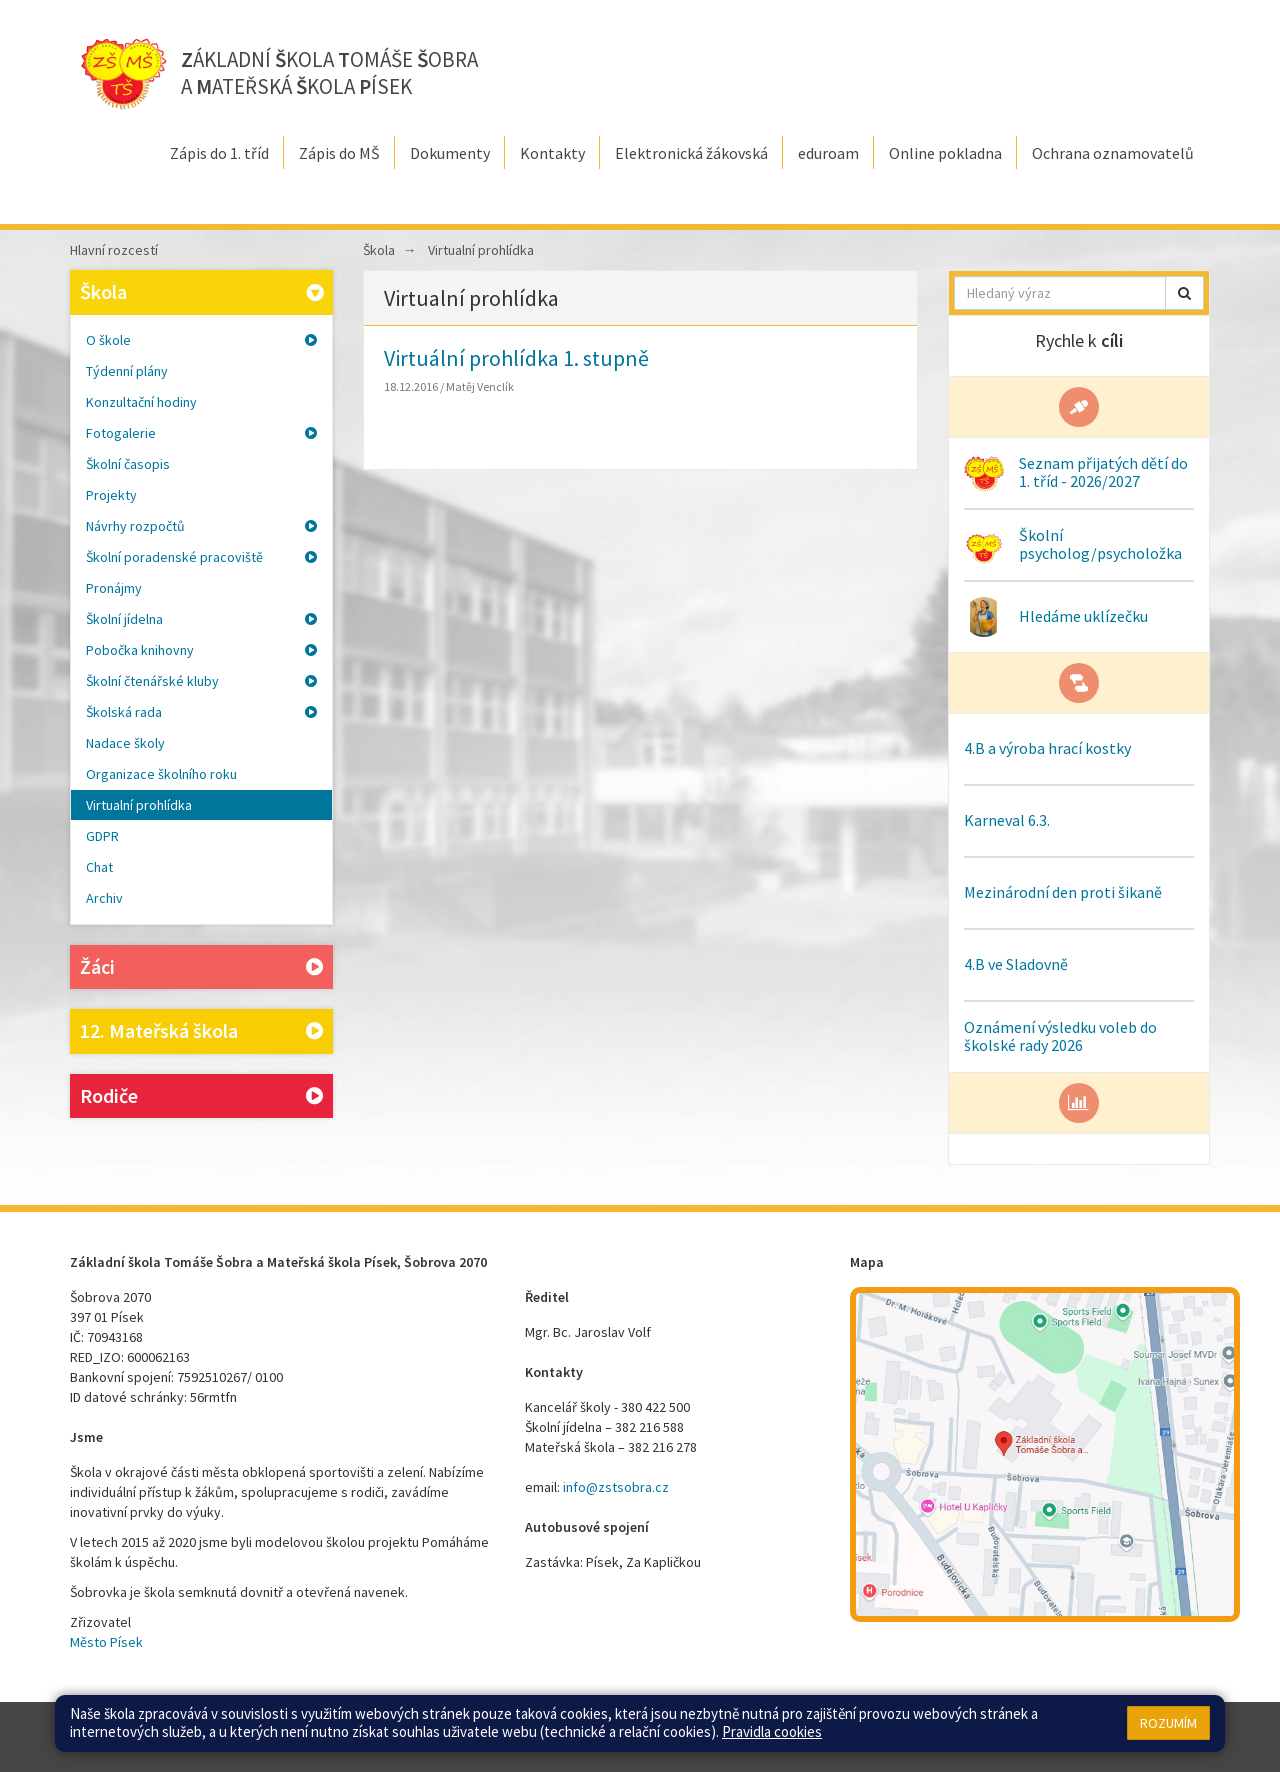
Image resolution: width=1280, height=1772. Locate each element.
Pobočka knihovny (201, 650)
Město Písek (106, 1642)
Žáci (201, 967)
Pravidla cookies (772, 1731)
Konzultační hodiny (141, 402)
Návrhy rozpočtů (201, 526)
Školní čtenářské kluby (201, 681)
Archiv (104, 898)
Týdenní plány (127, 371)
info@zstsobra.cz (616, 1487)
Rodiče (201, 1096)
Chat (99, 867)
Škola (204, 291)
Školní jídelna (201, 619)
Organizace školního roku (161, 774)
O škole (201, 340)
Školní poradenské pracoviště (201, 557)
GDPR (102, 836)
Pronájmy (114, 588)
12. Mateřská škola (201, 1031)
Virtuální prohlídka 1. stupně (516, 358)
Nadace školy (125, 743)
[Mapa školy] (1045, 1454)
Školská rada (201, 712)
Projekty (111, 495)
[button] (1184, 293)
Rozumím (1168, 1723)
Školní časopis (128, 464)
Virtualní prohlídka (139, 805)
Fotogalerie (201, 433)
